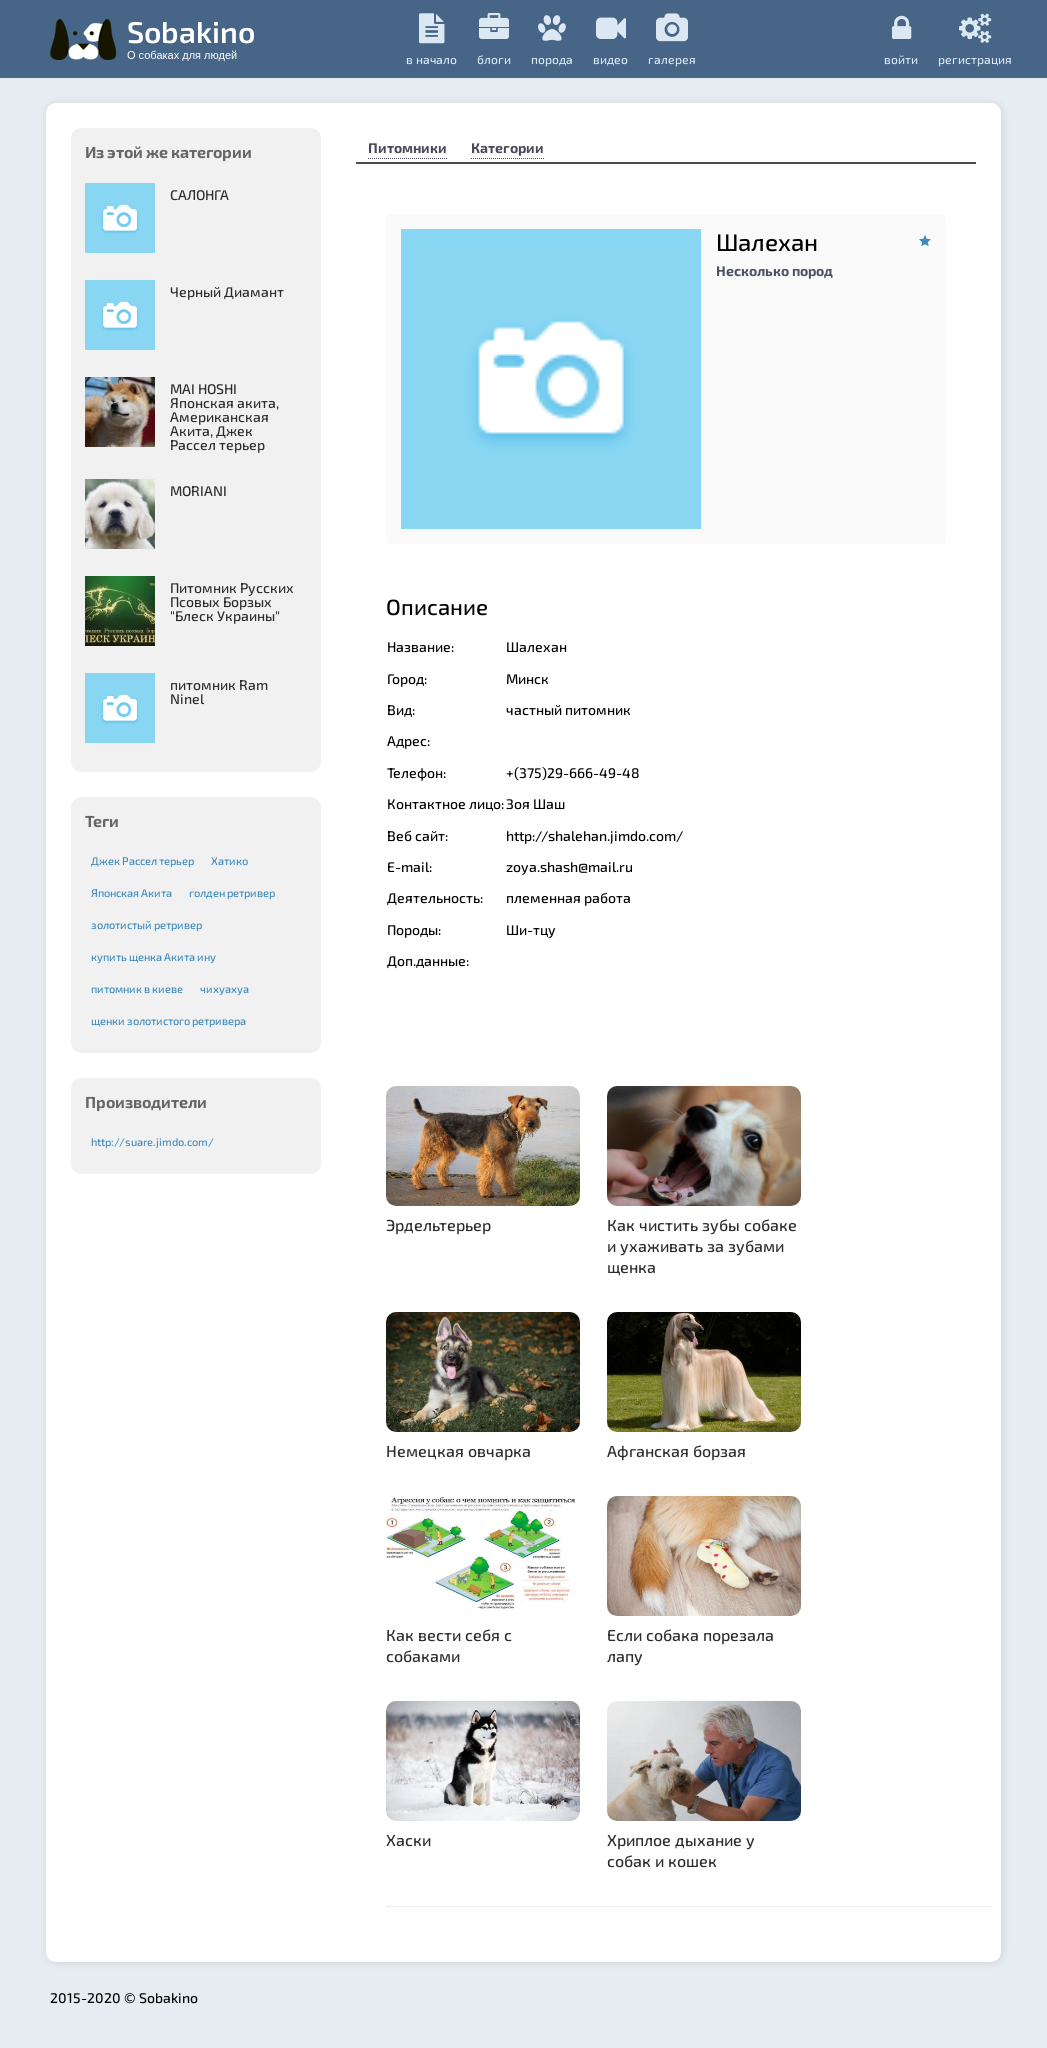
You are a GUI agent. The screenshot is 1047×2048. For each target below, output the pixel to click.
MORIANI (198, 490)
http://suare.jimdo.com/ (152, 1141)
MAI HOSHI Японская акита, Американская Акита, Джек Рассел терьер (224, 416)
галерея (672, 39)
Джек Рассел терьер (142, 860)
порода (552, 39)
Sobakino (191, 37)
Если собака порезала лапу (690, 1645)
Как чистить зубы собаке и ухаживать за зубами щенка (702, 1245)
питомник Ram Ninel (219, 691)
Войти (901, 39)
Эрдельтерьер (438, 1224)
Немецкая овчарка (458, 1450)
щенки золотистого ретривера (168, 1020)
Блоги (494, 39)
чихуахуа (224, 988)
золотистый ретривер (146, 924)
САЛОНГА (199, 194)
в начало (431, 39)
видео (610, 39)
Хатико (229, 860)
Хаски (408, 1839)
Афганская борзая (676, 1450)
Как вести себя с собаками (449, 1645)
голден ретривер (232, 892)
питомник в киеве (137, 988)
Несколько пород (774, 270)
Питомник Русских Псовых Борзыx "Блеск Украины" (232, 601)
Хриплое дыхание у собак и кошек (681, 1850)
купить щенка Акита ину (153, 956)
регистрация (975, 39)
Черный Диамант (227, 291)
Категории (507, 147)
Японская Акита (131, 892)
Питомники (407, 147)
